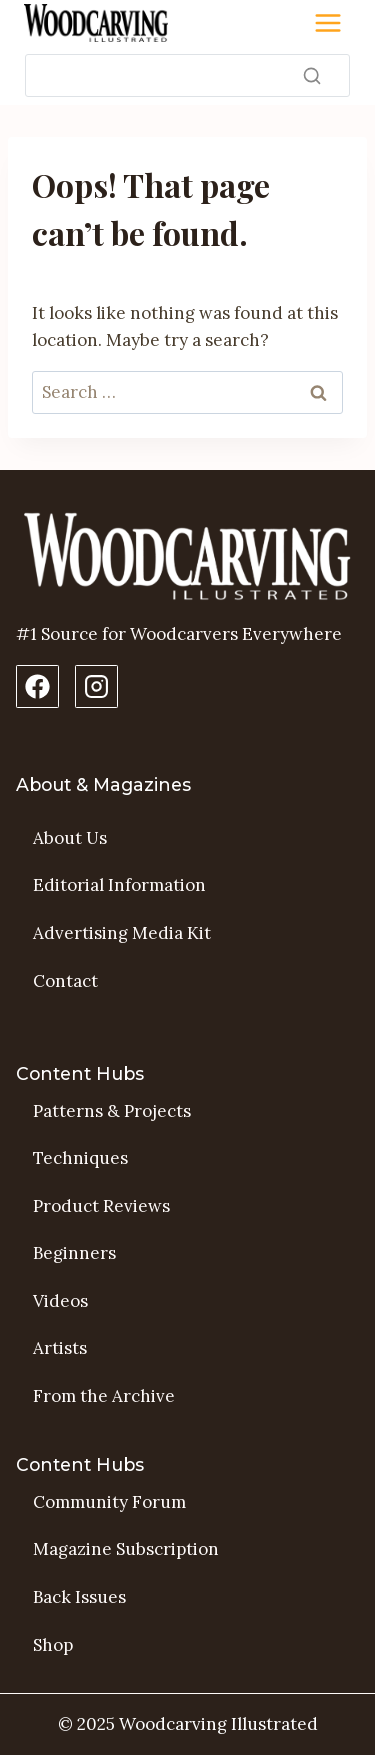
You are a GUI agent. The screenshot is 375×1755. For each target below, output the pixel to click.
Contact (65, 981)
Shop (53, 1645)
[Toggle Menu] (328, 23)
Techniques (80, 1158)
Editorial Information (119, 885)
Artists (60, 1348)
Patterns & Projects (112, 1111)
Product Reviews (101, 1206)
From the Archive (104, 1396)
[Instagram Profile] (96, 686)
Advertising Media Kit (122, 933)
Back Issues (79, 1597)
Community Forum (109, 1502)
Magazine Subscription (126, 1549)
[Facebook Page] (37, 686)
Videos (60, 1301)
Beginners (74, 1253)
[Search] (187, 75)
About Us (70, 838)
